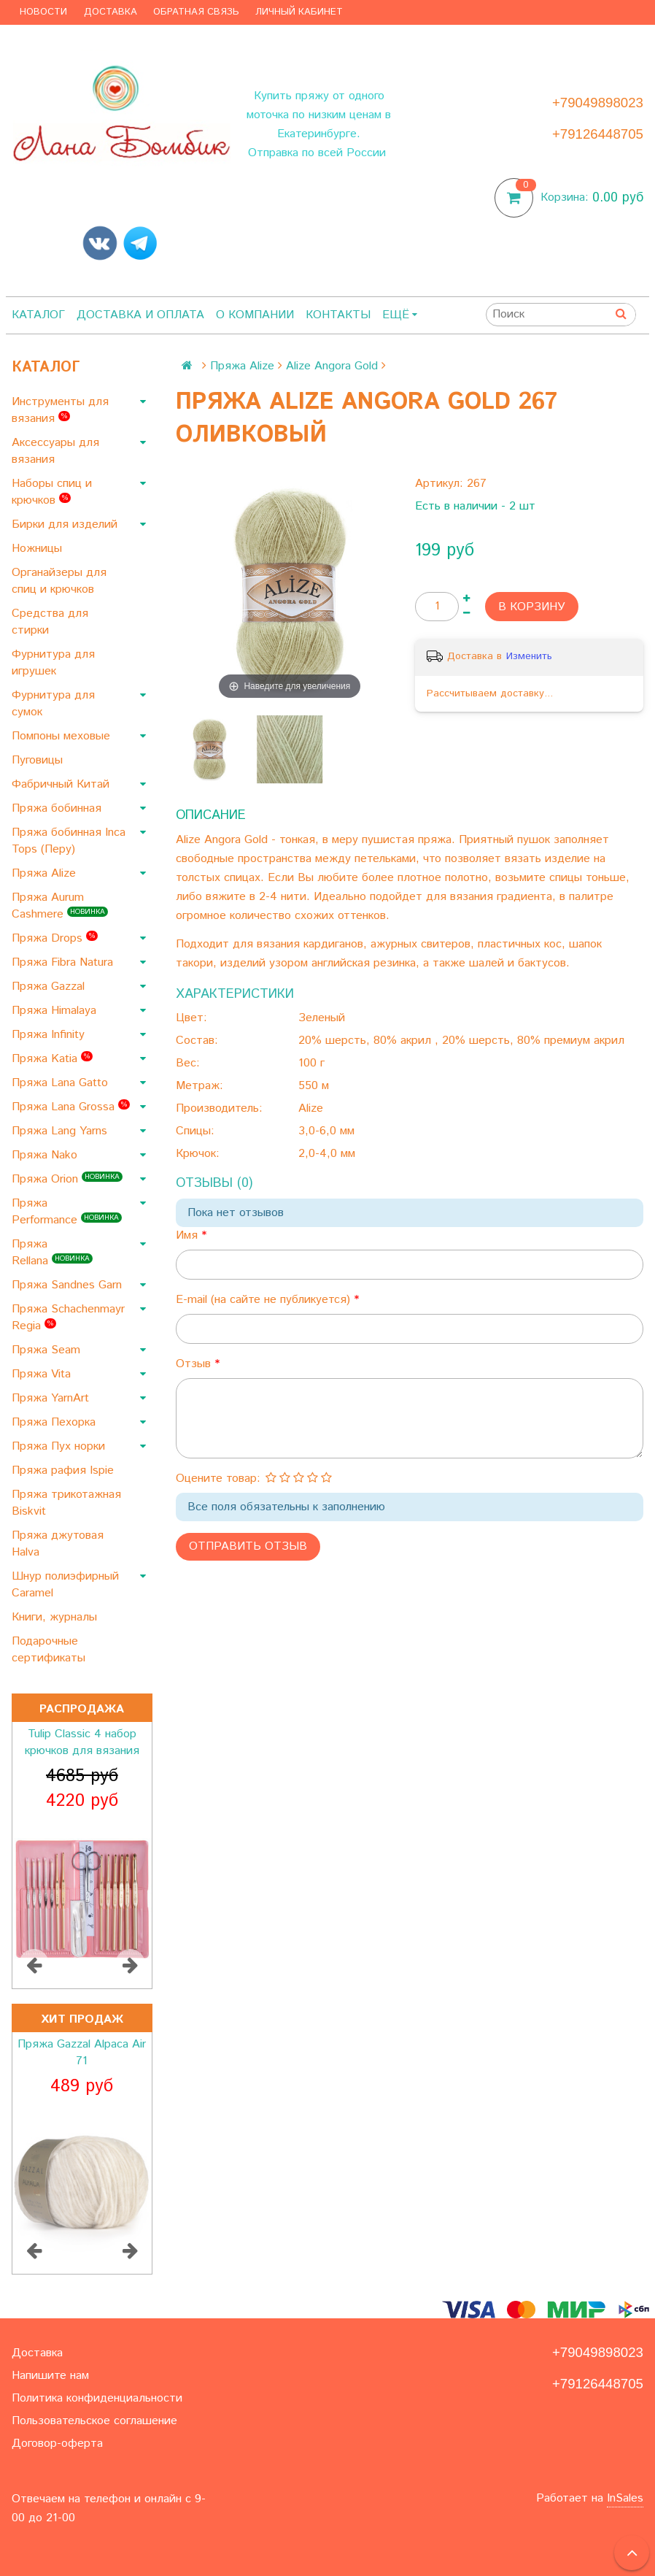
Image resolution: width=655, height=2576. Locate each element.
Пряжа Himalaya (56, 1010)
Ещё (399, 315)
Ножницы (39, 548)
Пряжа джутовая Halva (58, 1544)
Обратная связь (196, 12)
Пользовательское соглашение (94, 2420)
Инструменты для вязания (60, 410)
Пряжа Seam (48, 1350)
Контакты (338, 315)
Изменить (529, 656)
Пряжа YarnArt (52, 1398)
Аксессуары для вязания (55, 451)
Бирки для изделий (66, 524)
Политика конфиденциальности (97, 2398)
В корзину (531, 607)
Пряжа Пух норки (60, 1446)
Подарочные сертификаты (50, 1649)
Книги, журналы (56, 1617)
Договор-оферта (57, 2443)
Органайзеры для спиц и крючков (59, 581)
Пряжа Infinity (50, 1034)
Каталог (38, 315)
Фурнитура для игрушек (53, 663)
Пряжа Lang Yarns (61, 1131)
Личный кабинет (299, 12)
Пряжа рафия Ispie (64, 1470)
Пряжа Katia (52, 1058)
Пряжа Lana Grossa (71, 1107)
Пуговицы (39, 760)
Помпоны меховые (63, 736)
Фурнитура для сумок (53, 703)
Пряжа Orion (67, 1179)
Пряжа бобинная (58, 808)
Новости (43, 12)
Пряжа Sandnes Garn (68, 1285)
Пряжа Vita (43, 1374)
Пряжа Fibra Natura (64, 962)
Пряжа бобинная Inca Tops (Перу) (68, 841)
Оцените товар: (218, 1478)
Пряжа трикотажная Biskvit (66, 1503)
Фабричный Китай (62, 784)
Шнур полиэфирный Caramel (65, 1585)
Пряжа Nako (46, 1155)
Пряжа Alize (46, 873)
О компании (255, 315)
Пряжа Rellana (52, 1252)
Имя (188, 1235)
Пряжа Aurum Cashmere (60, 906)
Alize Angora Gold (332, 366)
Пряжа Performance (67, 1212)
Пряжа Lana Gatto (62, 1082)
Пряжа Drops (55, 938)
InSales (625, 2498)
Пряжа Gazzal (50, 986)
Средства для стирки (50, 622)
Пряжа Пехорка (55, 1422)
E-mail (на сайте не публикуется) (265, 1299)
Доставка (110, 12)
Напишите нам (50, 2375)
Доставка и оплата (140, 315)
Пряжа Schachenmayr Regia (68, 1317)
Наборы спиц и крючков (52, 492)
